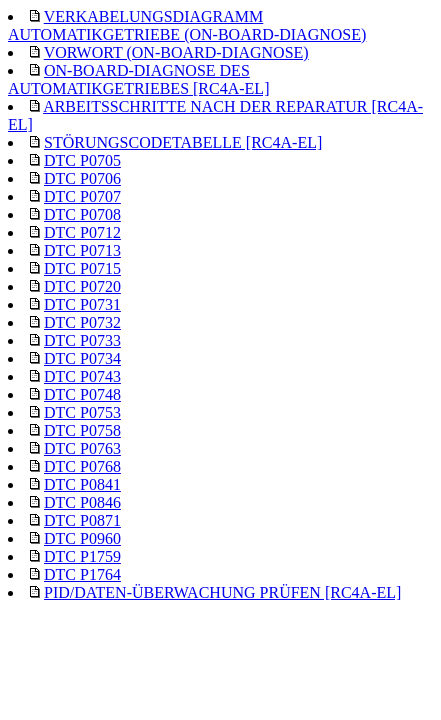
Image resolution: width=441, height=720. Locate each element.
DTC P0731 (82, 304)
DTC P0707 (82, 196)
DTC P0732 (82, 322)
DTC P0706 (82, 178)
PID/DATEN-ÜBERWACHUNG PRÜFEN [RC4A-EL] (222, 592)
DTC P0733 (82, 340)
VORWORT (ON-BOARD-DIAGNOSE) (176, 52)
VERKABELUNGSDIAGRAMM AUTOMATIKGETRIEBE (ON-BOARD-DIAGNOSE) (187, 25)
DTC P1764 (82, 574)
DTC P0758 (82, 430)
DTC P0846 (82, 502)
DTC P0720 (82, 286)
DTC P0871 (82, 520)
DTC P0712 (82, 232)
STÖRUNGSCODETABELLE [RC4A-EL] (183, 142)
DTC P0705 (82, 160)
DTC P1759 (82, 556)
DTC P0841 (82, 484)
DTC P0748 (82, 394)
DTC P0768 (82, 466)
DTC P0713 (82, 250)
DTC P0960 (82, 538)
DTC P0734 (82, 358)
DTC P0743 (82, 376)
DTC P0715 (82, 268)
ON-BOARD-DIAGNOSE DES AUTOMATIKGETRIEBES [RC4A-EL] (138, 79)
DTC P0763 (82, 448)
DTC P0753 (82, 412)
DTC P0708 (82, 214)
